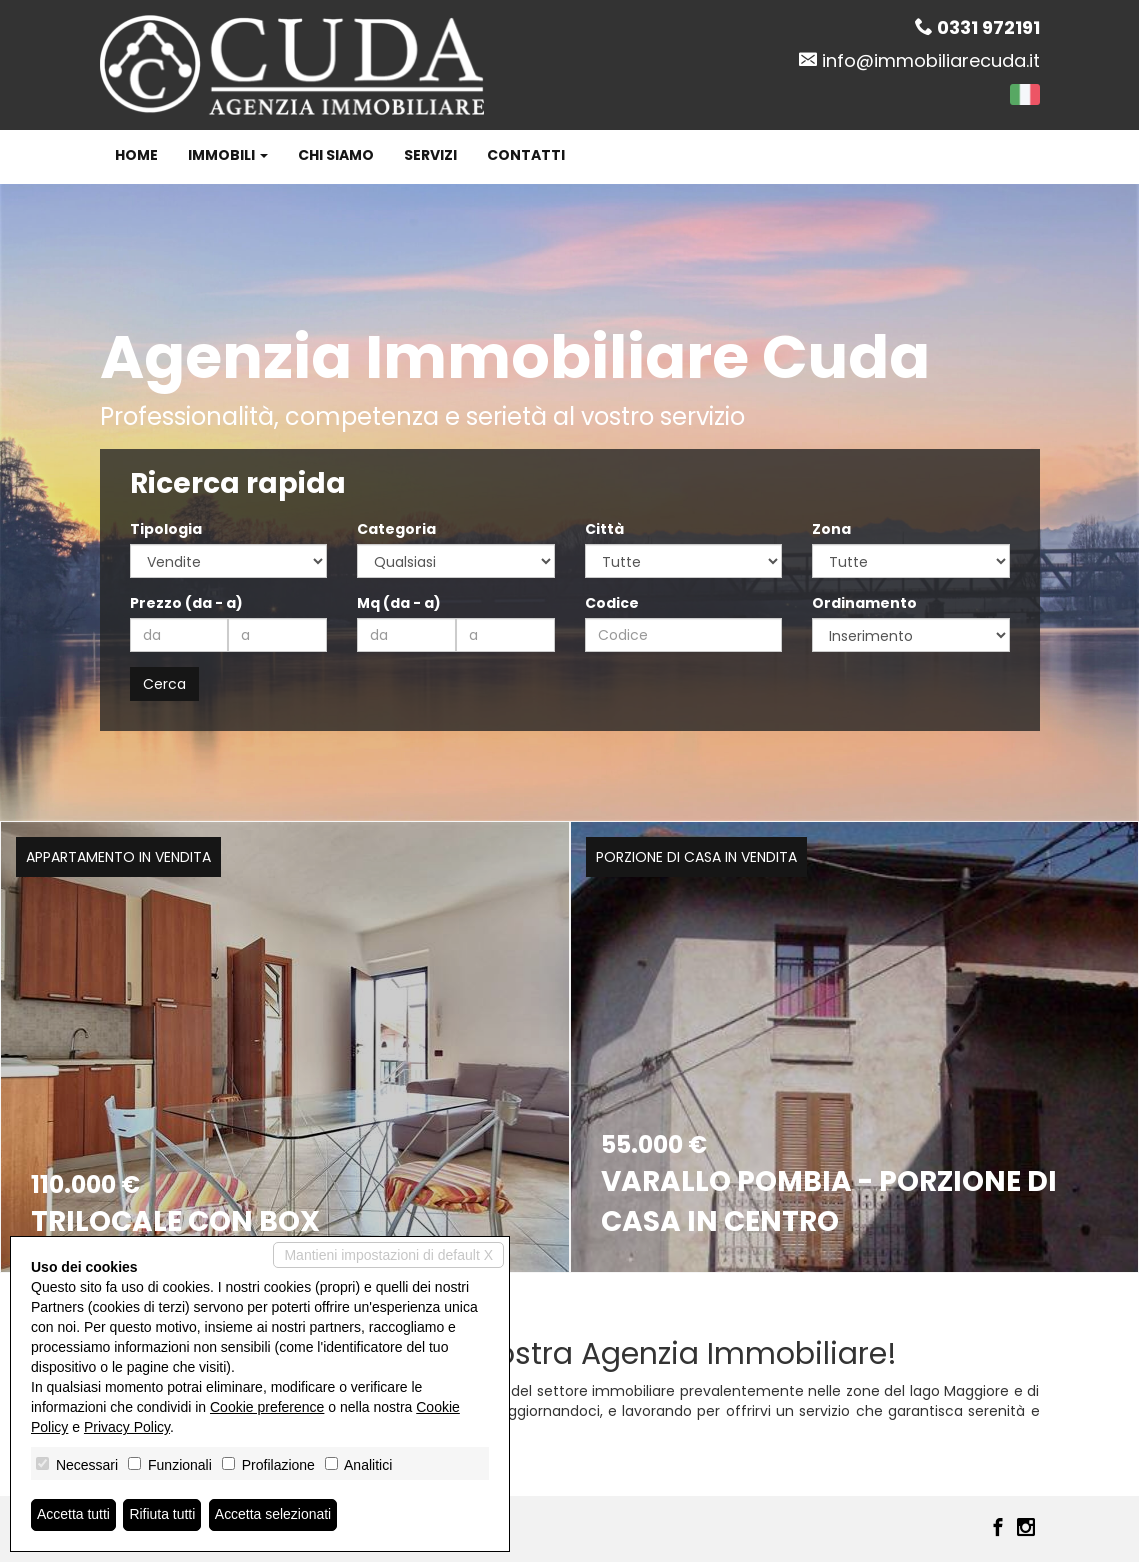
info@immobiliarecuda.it (931, 60)
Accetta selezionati (273, 1515)
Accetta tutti (73, 1515)
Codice (612, 603)
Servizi (430, 155)
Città (604, 529)
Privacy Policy (127, 1427)
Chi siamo (336, 155)
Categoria (396, 529)
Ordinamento (864, 603)
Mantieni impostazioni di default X (388, 1255)
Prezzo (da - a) (186, 603)
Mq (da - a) (399, 603)
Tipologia (166, 529)
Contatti (526, 155)
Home (136, 155)
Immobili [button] (228, 155)
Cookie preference (267, 1407)
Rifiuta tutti (163, 1515)
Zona (831, 529)
